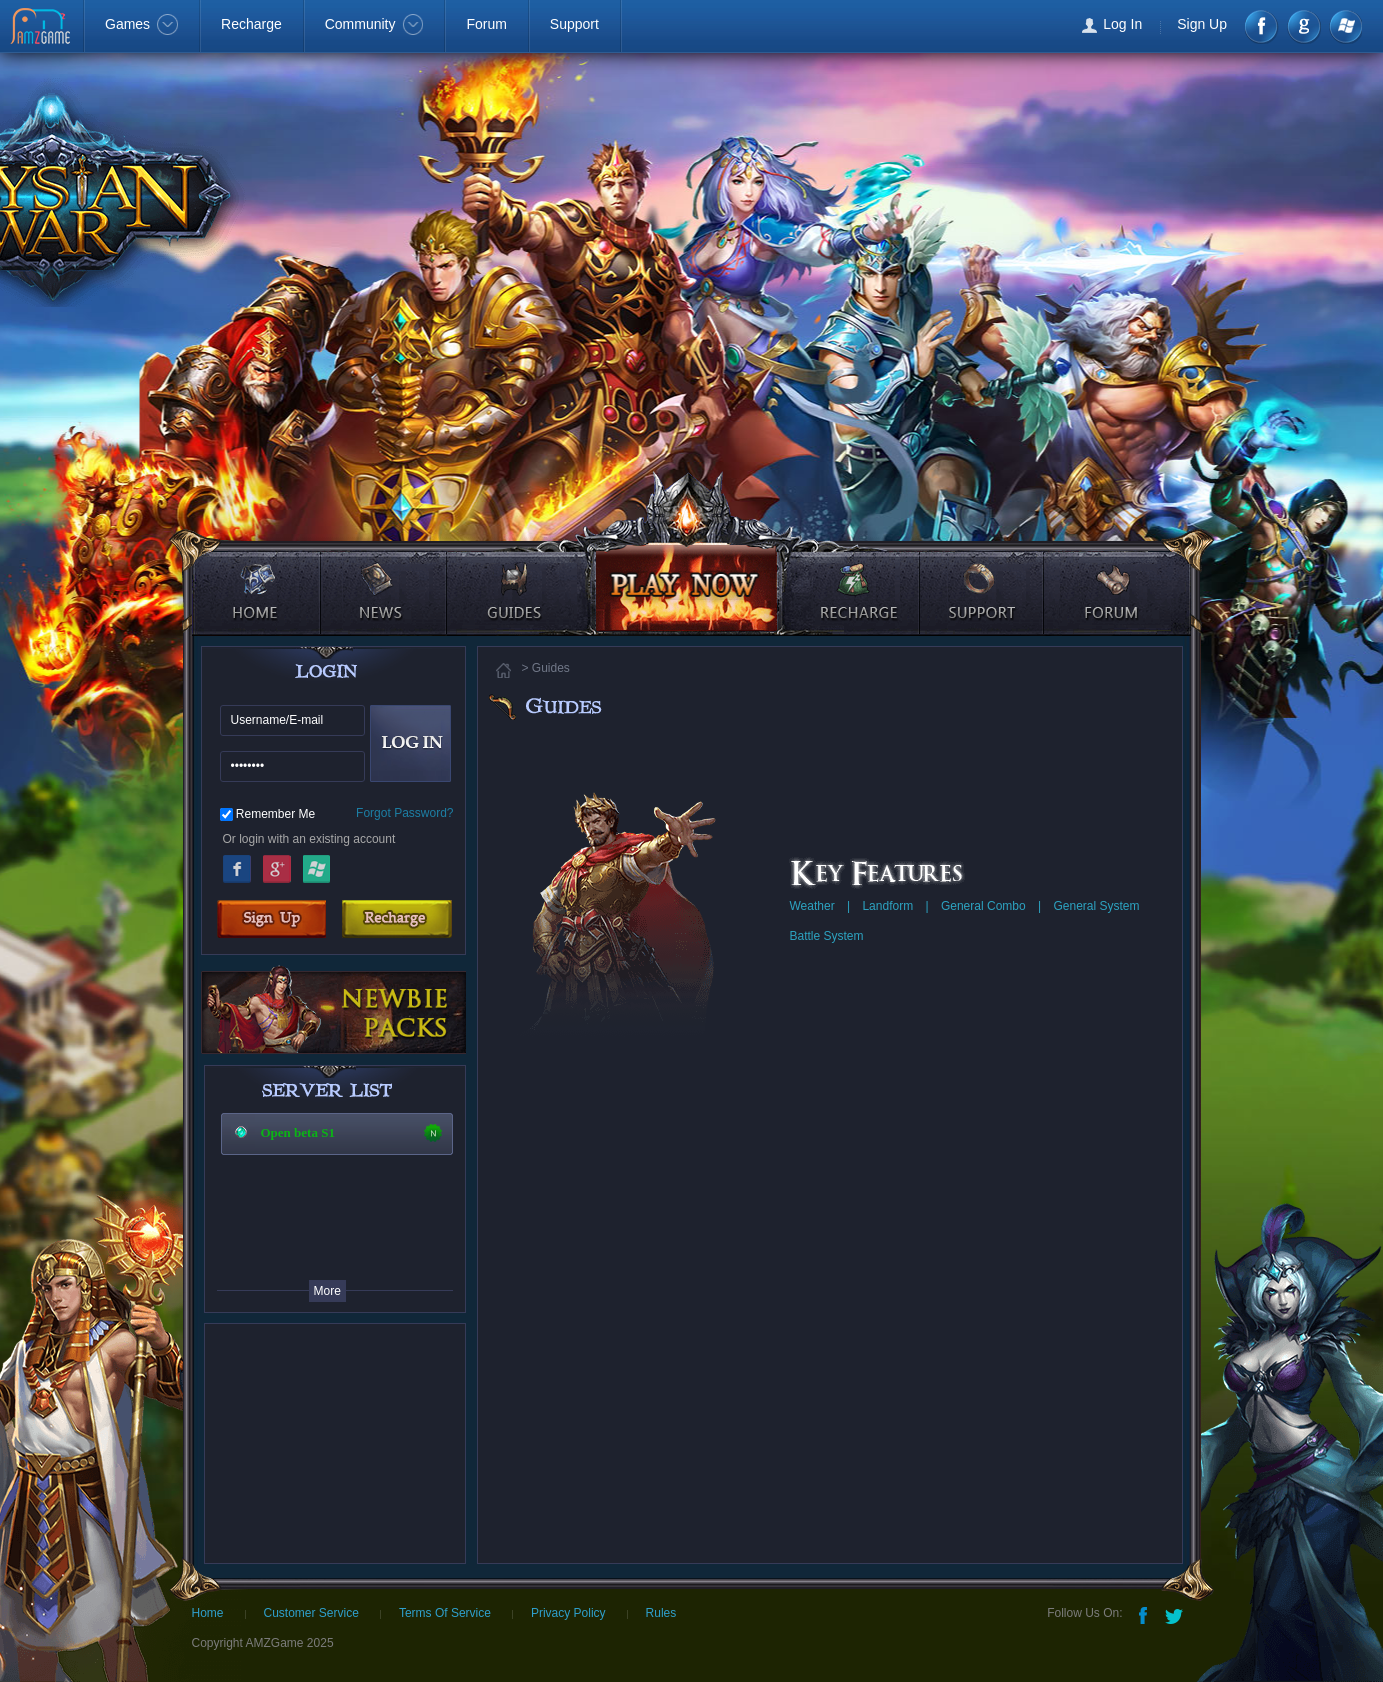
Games (141, 24)
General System (1096, 906)
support (983, 575)
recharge (852, 575)
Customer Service (311, 1613)
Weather (812, 906)
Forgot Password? (404, 813)
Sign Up (1202, 24)
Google (277, 866)
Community (374, 24)
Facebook (1262, 26)
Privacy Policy (568, 1613)
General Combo (983, 906)
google (1303, 26)
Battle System (827, 936)
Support (574, 24)
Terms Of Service (445, 1613)
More (327, 1291)
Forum (486, 24)
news (385, 575)
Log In (1122, 24)
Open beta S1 (298, 1132)
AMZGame (42, 28)
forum (1114, 575)
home (254, 575)
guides (511, 575)
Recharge (251, 24)
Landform (887, 906)
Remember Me (275, 814)
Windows (1344, 26)
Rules (661, 1613)
